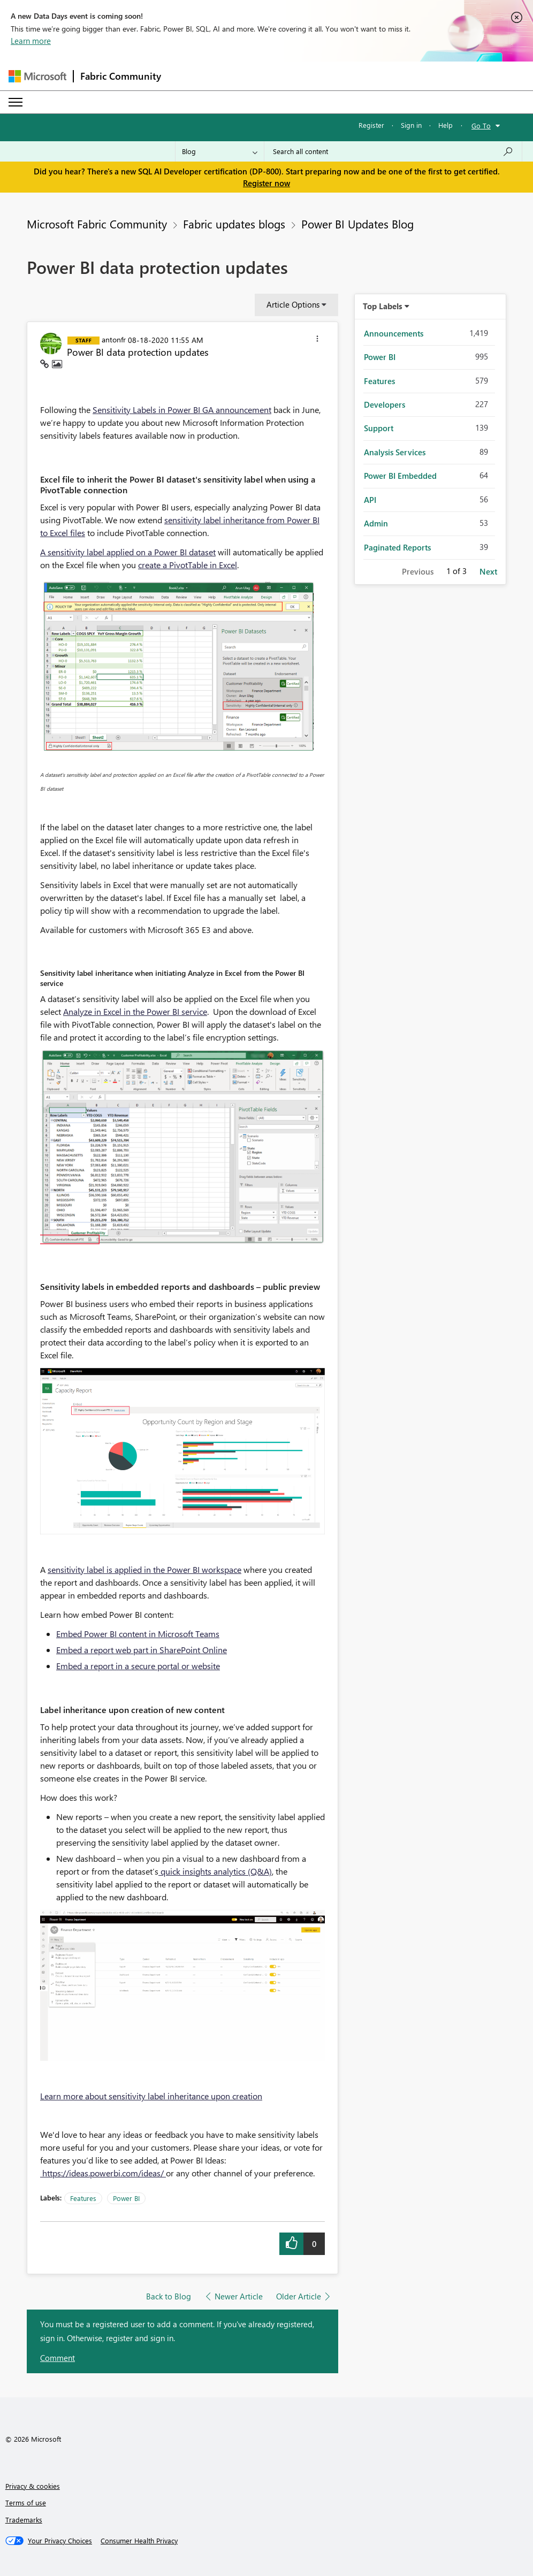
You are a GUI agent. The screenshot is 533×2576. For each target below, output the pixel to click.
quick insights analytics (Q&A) (215, 1871)
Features (83, 2198)
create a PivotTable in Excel (187, 564)
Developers (384, 404)
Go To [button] (481, 125)
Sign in (411, 124)
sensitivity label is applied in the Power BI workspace (144, 1569)
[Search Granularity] (220, 151)
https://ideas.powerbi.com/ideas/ (103, 2172)
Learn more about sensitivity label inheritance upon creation (151, 2095)
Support (378, 428)
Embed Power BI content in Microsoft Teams (137, 1633)
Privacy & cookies (32, 2485)
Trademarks (23, 2519)
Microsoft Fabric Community (97, 223)
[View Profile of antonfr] (114, 339)
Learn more (31, 40)
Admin (376, 523)
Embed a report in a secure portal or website (138, 1665)
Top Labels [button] (382, 306)
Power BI (126, 2198)
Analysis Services (394, 452)
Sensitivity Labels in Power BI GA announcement (182, 409)
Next (488, 571)
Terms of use (25, 2502)
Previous (417, 571)
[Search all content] (393, 151)
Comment (57, 2357)
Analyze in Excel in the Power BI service (135, 1011)
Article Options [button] (292, 304)
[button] (317, 340)
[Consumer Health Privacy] (139, 2540)
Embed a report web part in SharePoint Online (141, 1649)
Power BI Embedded (400, 475)
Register (371, 124)
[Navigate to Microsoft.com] (37, 76)
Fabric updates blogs (234, 223)
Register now (266, 183)
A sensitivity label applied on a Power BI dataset (128, 551)
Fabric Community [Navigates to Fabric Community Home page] (120, 76)
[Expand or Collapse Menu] (15, 102)
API (370, 499)
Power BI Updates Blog (357, 223)
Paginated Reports (397, 547)
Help (445, 124)
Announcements (393, 333)
